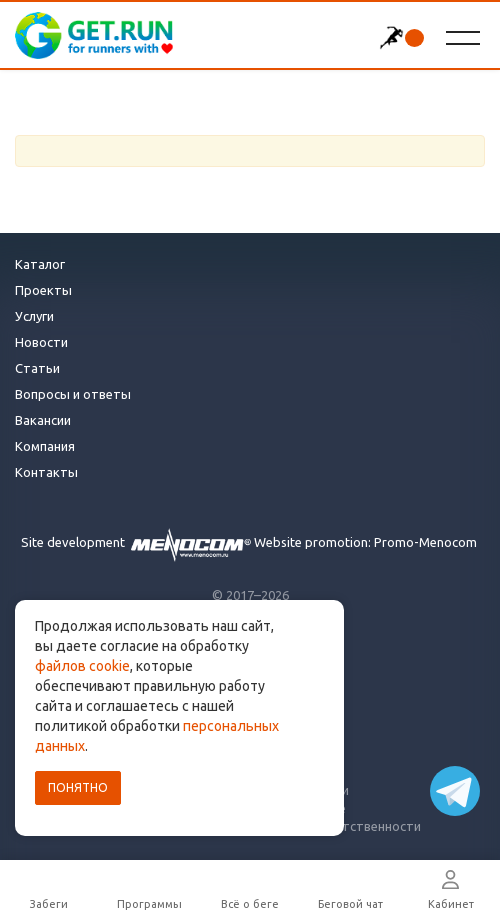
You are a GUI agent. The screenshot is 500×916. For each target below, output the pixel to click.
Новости (41, 342)
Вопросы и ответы (73, 394)
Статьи (37, 368)
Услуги (34, 316)
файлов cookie (82, 666)
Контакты (46, 472)
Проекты (43, 290)
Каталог (40, 264)
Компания (45, 446)
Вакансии (43, 420)
